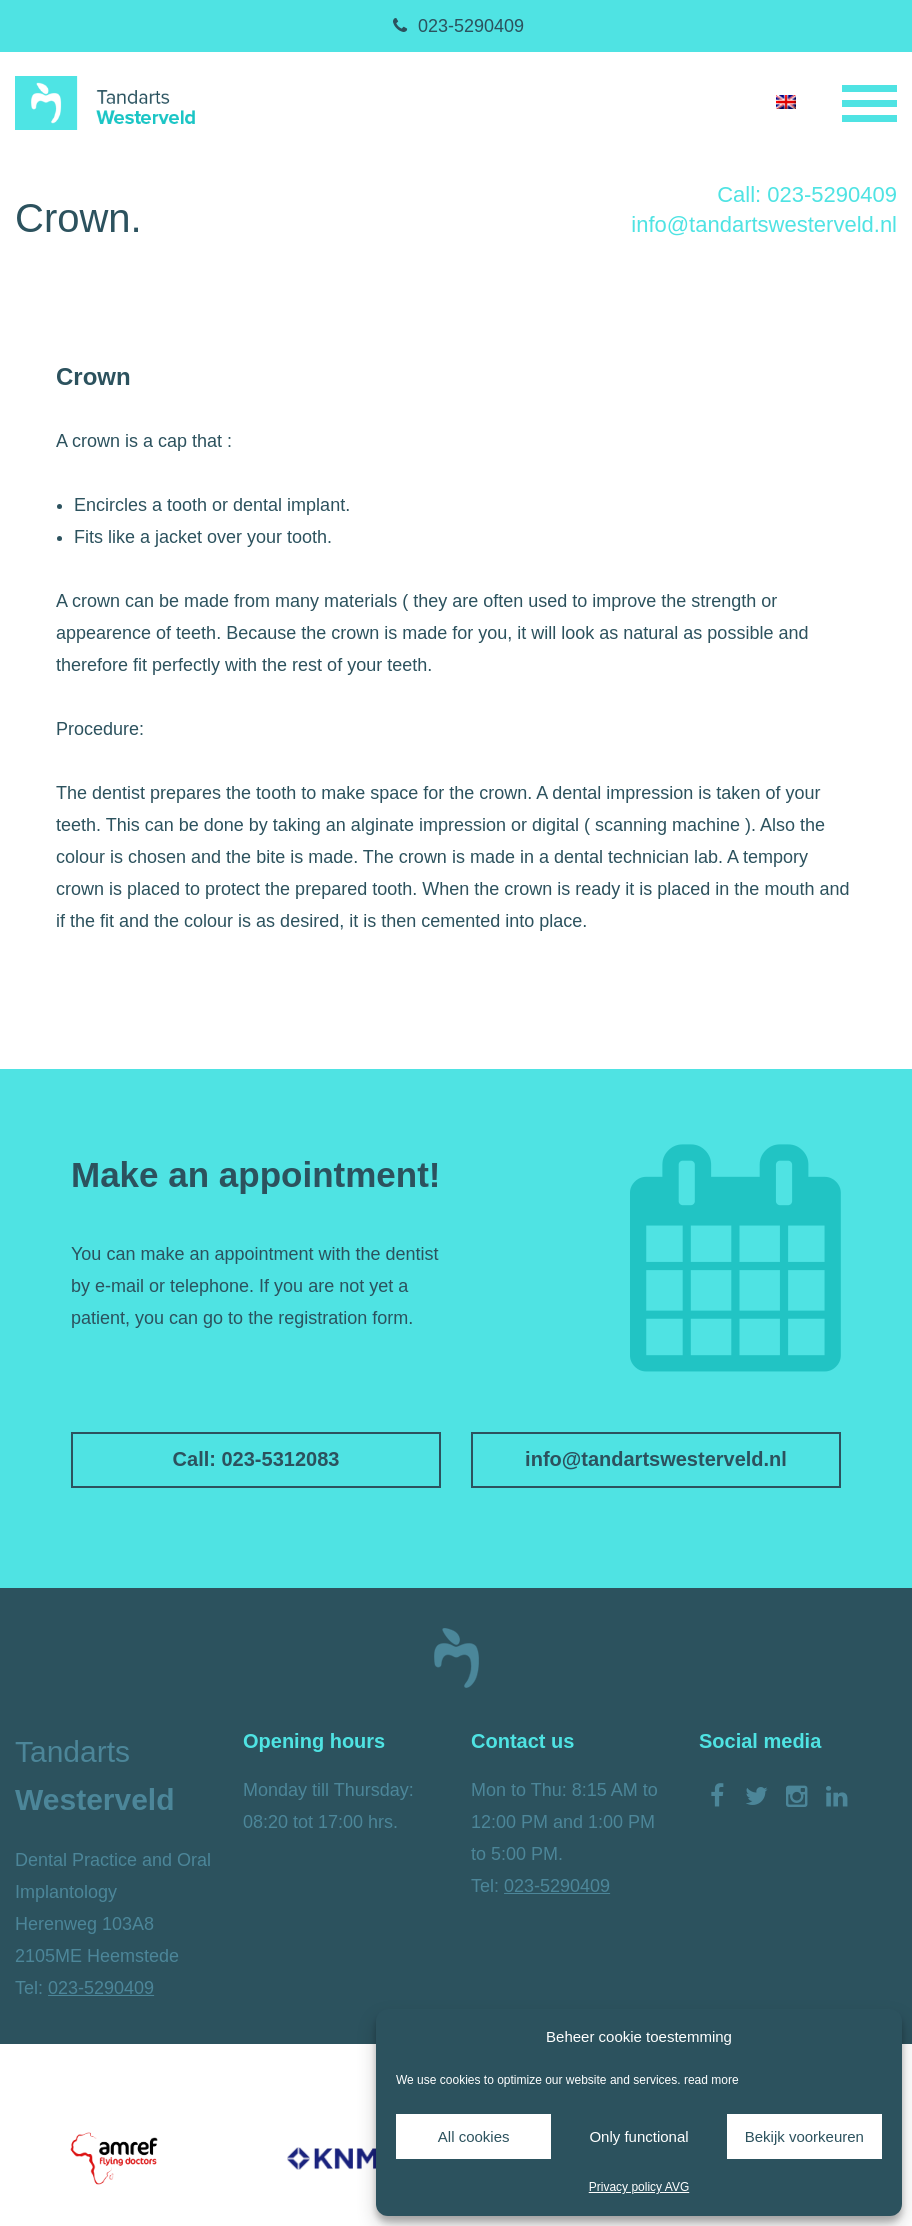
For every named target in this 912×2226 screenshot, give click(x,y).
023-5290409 (456, 26)
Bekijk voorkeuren (804, 2136)
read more (711, 2080)
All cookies (474, 2136)
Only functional (638, 2136)
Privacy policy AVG (639, 2187)
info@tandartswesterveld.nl (764, 224)
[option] (114, 2158)
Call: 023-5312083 (256, 1459)
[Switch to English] (786, 101)
